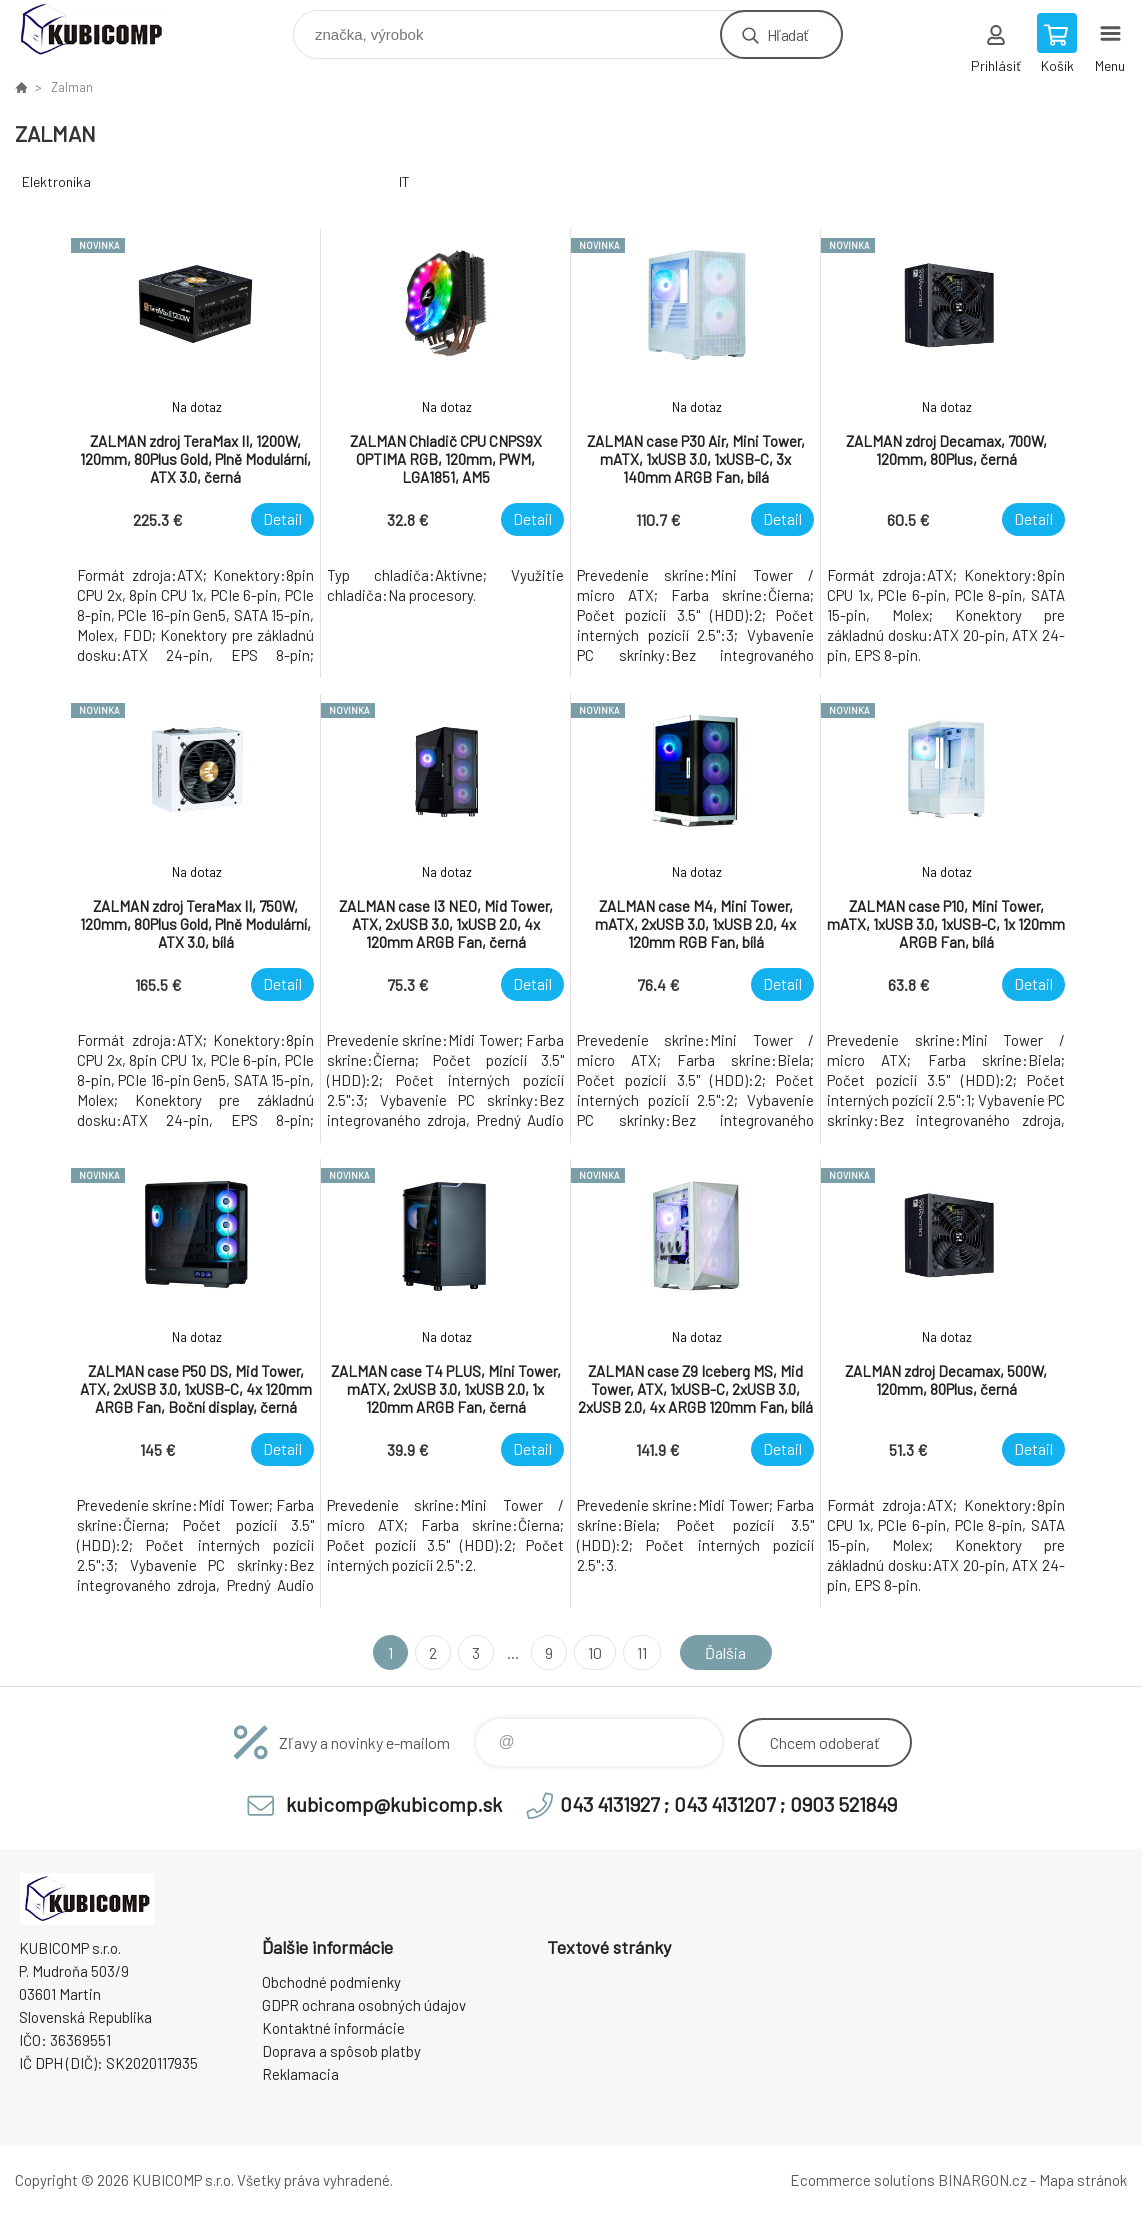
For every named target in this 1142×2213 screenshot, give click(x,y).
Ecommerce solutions (862, 2180)
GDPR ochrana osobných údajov (364, 2005)
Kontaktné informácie (333, 2028)
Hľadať (787, 34)
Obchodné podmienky (331, 1982)
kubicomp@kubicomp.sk (394, 1804)
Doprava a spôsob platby (341, 2051)
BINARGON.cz (982, 2180)
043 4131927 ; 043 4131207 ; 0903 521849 (728, 1804)
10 (595, 1652)
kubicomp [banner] (103, 29)
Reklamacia (300, 2074)
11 (642, 1652)
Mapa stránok (1083, 2180)
